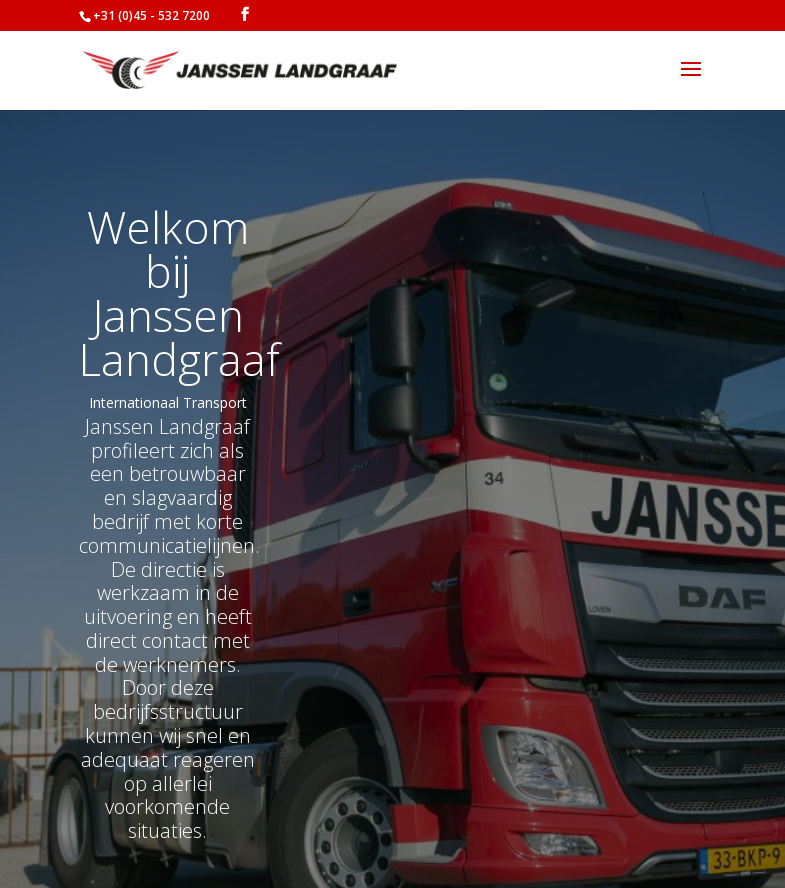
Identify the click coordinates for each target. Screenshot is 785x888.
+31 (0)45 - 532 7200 (151, 15)
